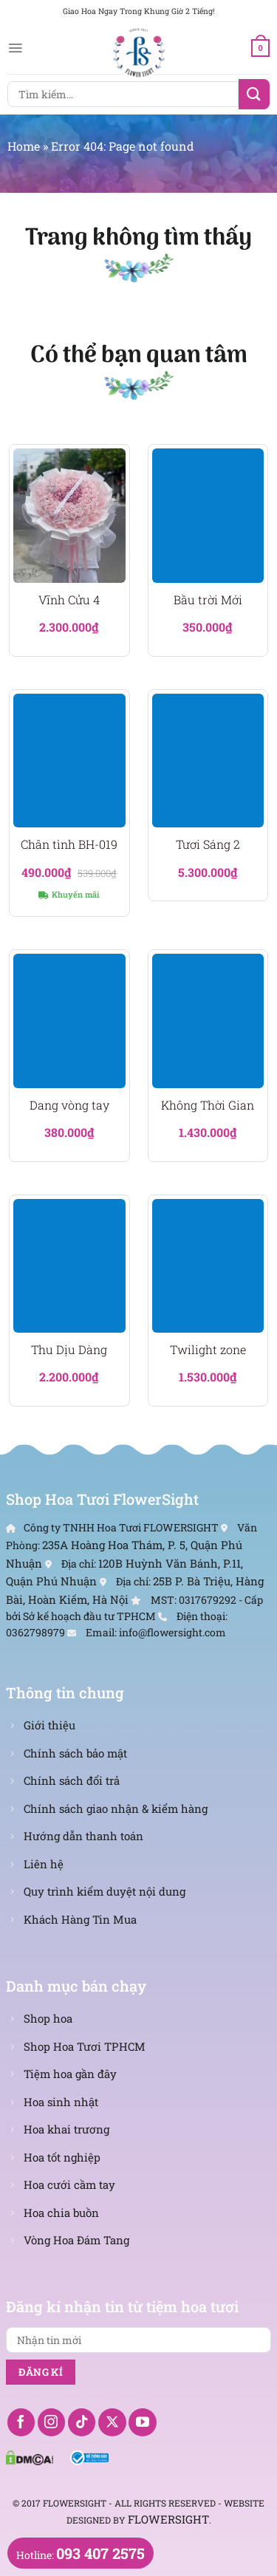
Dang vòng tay (69, 1105)
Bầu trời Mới (208, 599)
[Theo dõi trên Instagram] (52, 2422)
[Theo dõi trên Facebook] (21, 2422)
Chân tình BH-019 (69, 844)
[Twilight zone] (208, 1266)
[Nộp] (254, 94)
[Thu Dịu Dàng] (69, 1266)
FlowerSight (168, 2519)
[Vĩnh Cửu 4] (69, 515)
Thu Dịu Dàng (69, 1349)
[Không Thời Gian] (208, 1021)
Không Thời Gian (207, 1105)
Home (23, 146)
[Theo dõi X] (112, 2422)
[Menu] (15, 48)
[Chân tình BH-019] (69, 761)
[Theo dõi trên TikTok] (82, 2422)
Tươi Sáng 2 (208, 844)
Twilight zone (208, 1349)
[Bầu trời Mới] (208, 515)
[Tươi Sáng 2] (208, 761)
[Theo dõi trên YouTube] (143, 2422)
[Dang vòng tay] (69, 1021)
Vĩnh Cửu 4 (69, 599)
